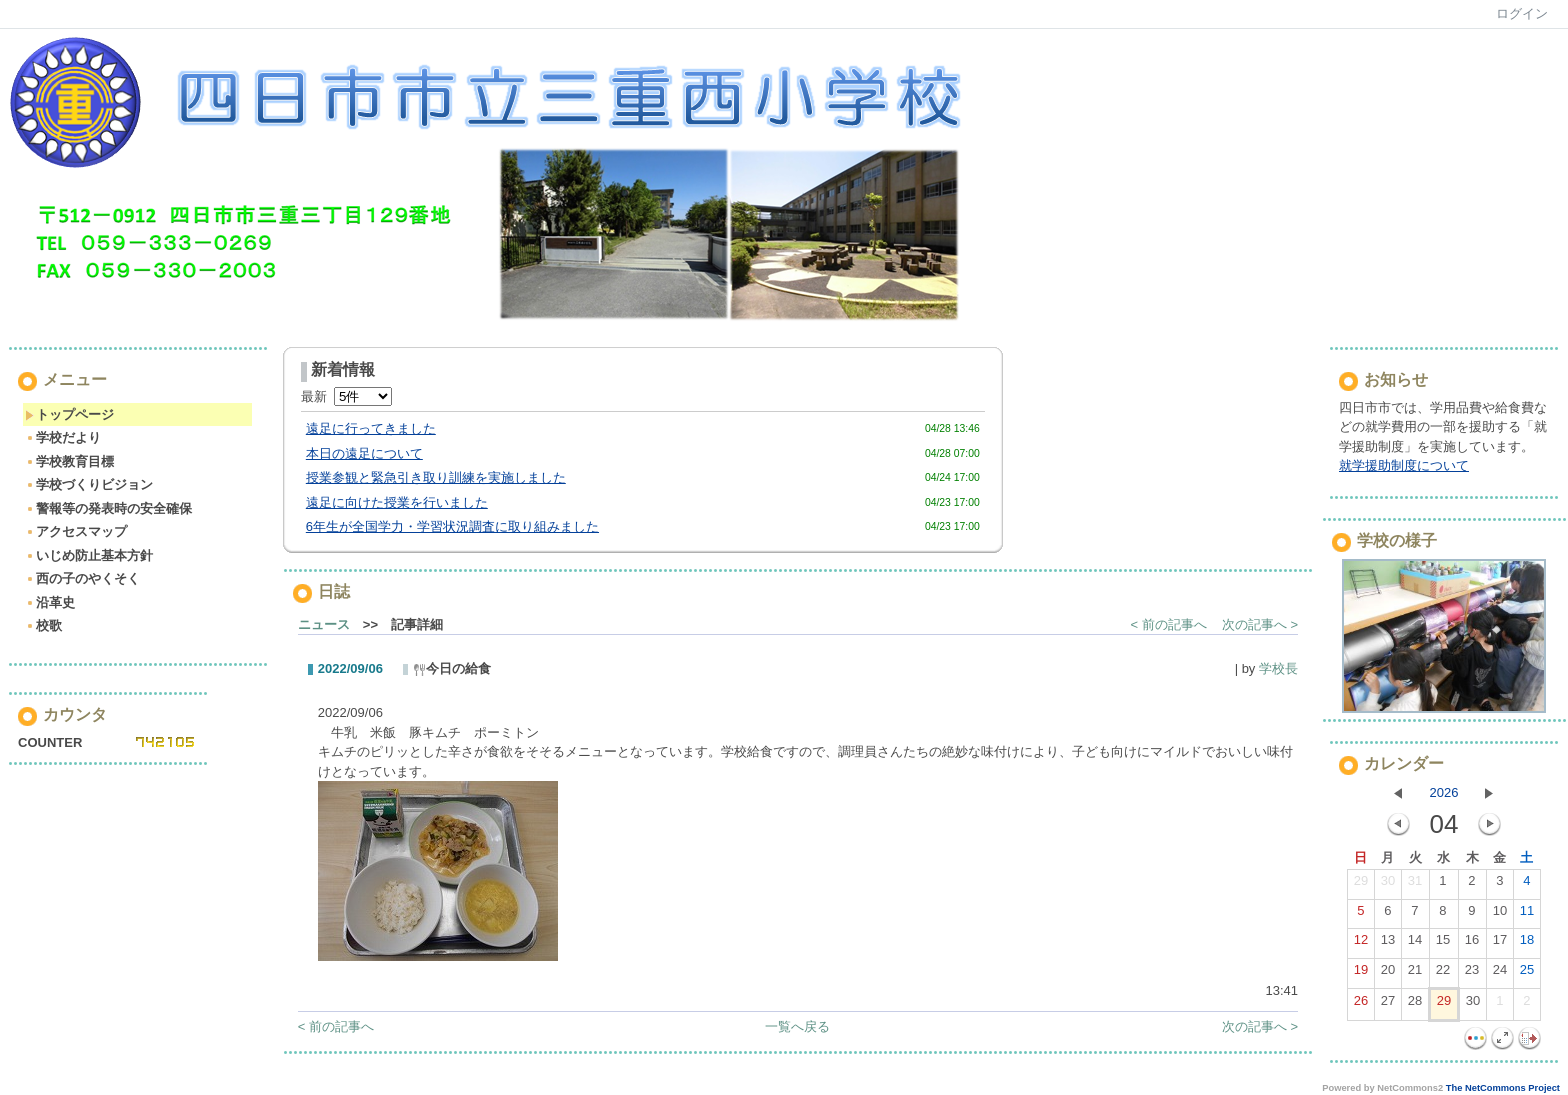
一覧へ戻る (797, 1026)
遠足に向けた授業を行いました (397, 502)
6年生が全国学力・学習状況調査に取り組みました (452, 526)
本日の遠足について (364, 453)
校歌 (43, 625)
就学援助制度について (1404, 465)
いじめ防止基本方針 (89, 555)
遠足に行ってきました (371, 428)
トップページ (69, 414)
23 (1472, 974)
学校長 (1278, 668)
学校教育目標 (69, 461)
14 (1415, 944)
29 (1361, 885)
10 (1500, 915)
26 (1361, 1005)
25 (1527, 974)
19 (1361, 974)
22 (1443, 974)
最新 (346, 396)
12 (1361, 944)
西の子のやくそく (82, 578)
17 (1500, 944)
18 (1527, 944)
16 (1472, 944)
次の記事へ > (1260, 624)
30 (1388, 885)
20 (1388, 974)
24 (1500, 974)
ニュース (324, 624)
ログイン (1522, 13)
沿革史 (50, 602)
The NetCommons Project (1503, 1088)
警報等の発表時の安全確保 (108, 508)
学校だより (63, 437)
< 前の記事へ (1169, 624)
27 (1388, 1005)
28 (1415, 1005)
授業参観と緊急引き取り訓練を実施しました (436, 477)
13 (1388, 944)
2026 (1444, 792)
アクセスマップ (76, 531)
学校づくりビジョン (89, 484)
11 (1527, 915)
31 (1415, 885)
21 (1415, 974)
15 (1443, 944)
